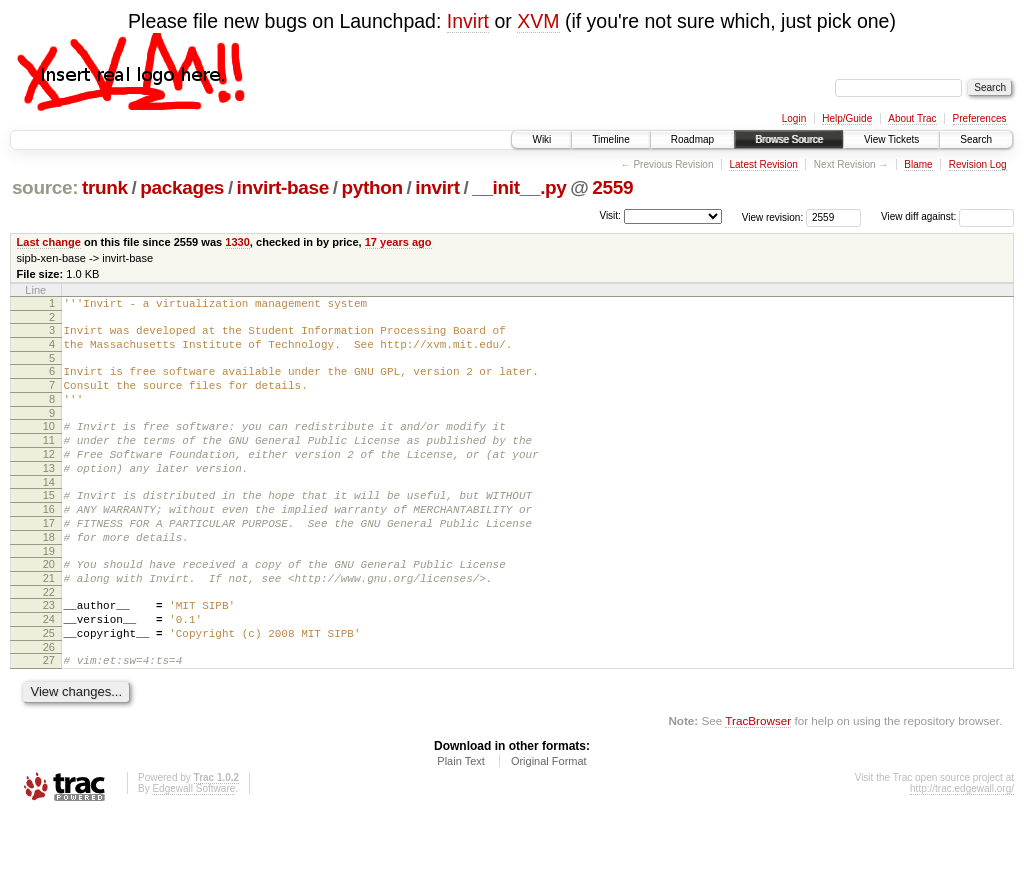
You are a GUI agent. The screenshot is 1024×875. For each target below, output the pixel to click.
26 (49, 704)
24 (49, 670)
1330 (237, 242)
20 (49, 606)
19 (49, 593)
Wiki (541, 139)
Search (976, 139)
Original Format (549, 821)
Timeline (610, 139)
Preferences (980, 118)
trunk (105, 187)
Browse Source (789, 139)
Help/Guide (847, 118)
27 (49, 717)
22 (49, 640)
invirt (437, 187)
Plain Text (461, 821)
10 (49, 444)
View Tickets (891, 139)
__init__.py (519, 187)
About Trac (912, 118)
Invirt (468, 21)
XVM (538, 21)
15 (49, 525)
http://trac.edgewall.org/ (962, 848)
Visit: (610, 215)
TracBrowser (758, 780)
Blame (918, 164)
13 (49, 495)
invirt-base (283, 187)
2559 (612, 187)
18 (49, 576)
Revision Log (978, 164)
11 (49, 461)
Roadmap (692, 139)
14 (49, 512)
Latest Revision (763, 164)
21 (49, 623)
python (371, 187)
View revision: (773, 216)
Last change (49, 242)
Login (794, 118)
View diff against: (947, 216)
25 (49, 687)
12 (49, 478)
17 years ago (398, 242)
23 (49, 653)
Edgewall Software (193, 848)
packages (182, 187)
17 (49, 559)
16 (49, 542)
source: (45, 187)
